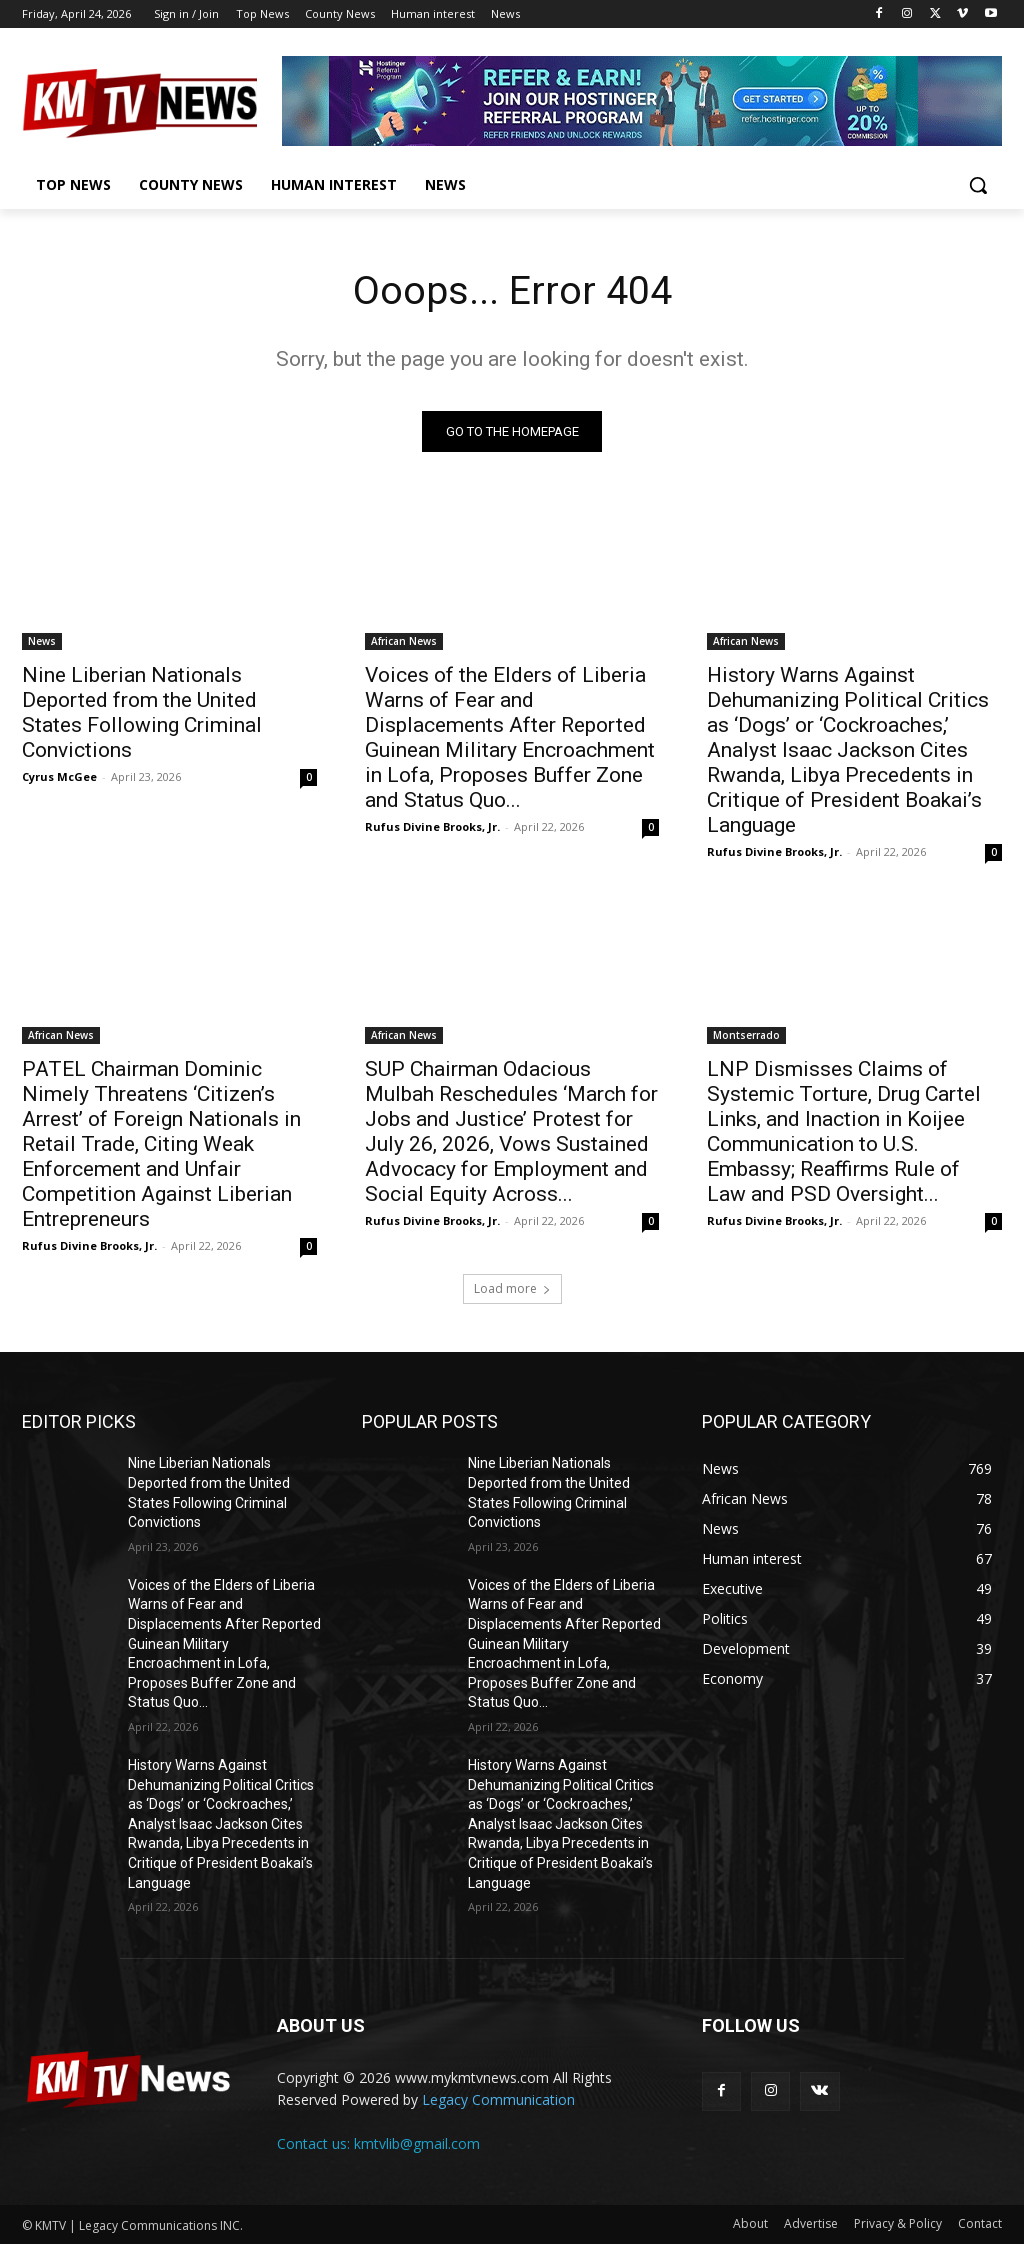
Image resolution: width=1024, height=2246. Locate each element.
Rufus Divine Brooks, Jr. (432, 826)
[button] (978, 185)
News (42, 641)
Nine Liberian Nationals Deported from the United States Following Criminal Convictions (142, 712)
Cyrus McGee (59, 776)
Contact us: (315, 2144)
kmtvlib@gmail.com (417, 2144)
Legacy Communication (498, 2101)
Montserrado (746, 1036)
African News (404, 641)
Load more (512, 1290)
